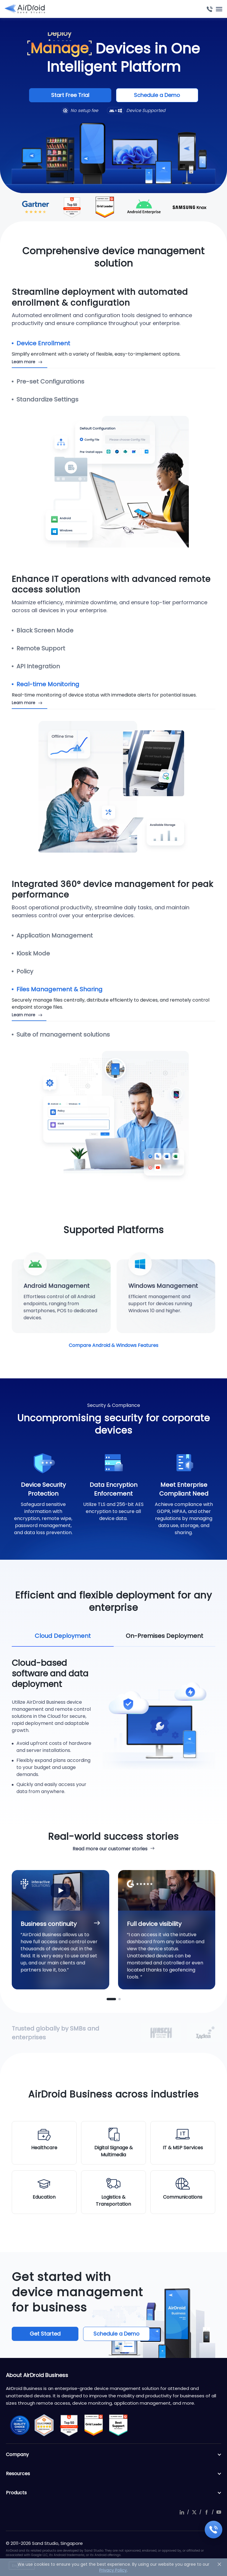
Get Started (45, 2333)
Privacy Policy (113, 2570)
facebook (206, 2512)
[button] (111, 1999)
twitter (194, 2512)
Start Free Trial (70, 95)
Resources (113, 2473)
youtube (218, 2512)
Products (113, 2492)
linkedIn (181, 2512)
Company (113, 2454)
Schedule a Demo (157, 95)
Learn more (23, 362)
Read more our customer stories (110, 1848)
